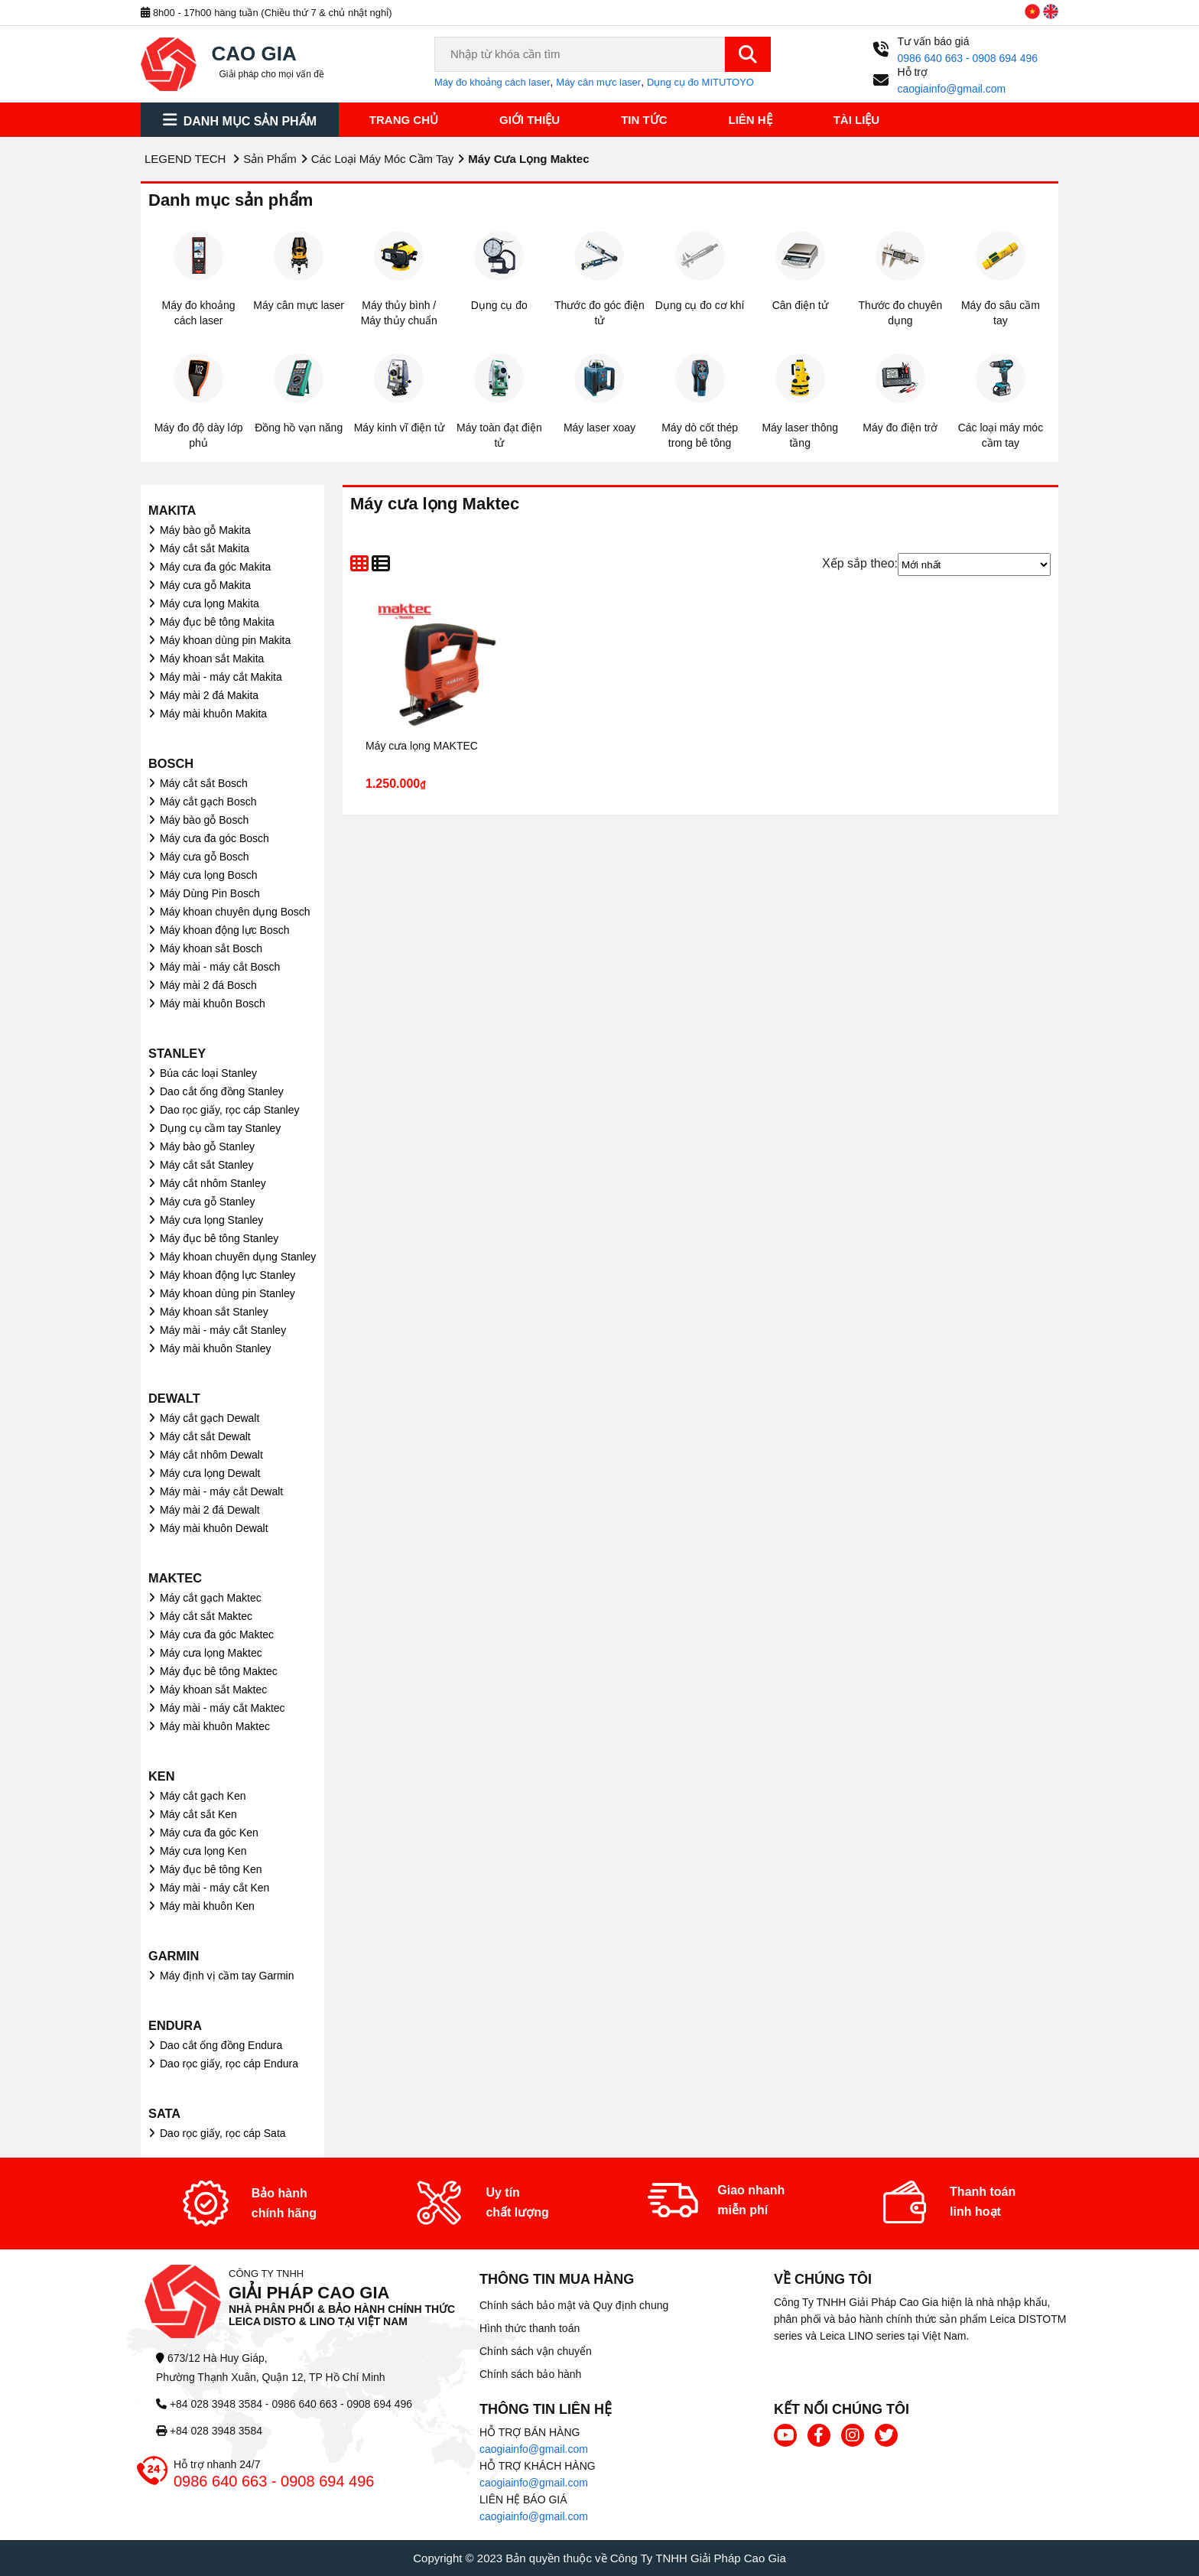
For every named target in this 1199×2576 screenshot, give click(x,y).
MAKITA (172, 510)
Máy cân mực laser (598, 82)
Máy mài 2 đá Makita (209, 695)
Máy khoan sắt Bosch (211, 948)
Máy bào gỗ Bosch (204, 820)
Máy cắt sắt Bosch (204, 783)
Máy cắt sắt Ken (198, 1814)
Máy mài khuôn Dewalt (214, 1528)
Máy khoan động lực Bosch (225, 930)
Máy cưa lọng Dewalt (210, 1473)
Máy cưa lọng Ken (203, 1851)
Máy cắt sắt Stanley (207, 1165)
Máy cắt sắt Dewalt (205, 1436)
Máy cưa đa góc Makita (215, 567)
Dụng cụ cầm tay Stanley (220, 1128)
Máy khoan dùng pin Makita (225, 640)
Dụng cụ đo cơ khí (700, 305)
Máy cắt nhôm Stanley (213, 1183)
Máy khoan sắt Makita (212, 658)
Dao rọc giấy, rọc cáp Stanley (229, 1110)
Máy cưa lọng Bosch (209, 875)
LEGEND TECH (185, 158)
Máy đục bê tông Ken (211, 1869)
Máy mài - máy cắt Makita (221, 677)
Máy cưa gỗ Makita (205, 585)
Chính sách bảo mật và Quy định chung (573, 2305)
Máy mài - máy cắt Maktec (222, 1708)
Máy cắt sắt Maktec (206, 1616)
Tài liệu (856, 119)
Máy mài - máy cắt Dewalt (221, 1491)
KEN (161, 1776)
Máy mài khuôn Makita (213, 713)
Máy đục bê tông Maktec (219, 1671)
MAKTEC (175, 1578)
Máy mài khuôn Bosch (212, 1003)
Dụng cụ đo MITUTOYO (700, 82)
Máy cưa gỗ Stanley (207, 1201)
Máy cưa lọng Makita (209, 603)
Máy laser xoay (599, 427)
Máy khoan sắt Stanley (214, 1312)
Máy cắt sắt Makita (204, 548)
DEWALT (174, 1398)
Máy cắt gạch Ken (203, 1796)
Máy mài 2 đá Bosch (208, 985)
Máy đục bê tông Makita (217, 622)
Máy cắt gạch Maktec (211, 1598)
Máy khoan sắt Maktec (213, 1689)
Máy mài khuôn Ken (207, 1906)
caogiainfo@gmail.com (533, 2449)
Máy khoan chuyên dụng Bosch (235, 912)
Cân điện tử (800, 305)
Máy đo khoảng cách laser (492, 82)
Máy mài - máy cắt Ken (214, 1888)
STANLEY (177, 1053)
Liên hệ (750, 119)
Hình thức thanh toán (529, 2328)
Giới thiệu (529, 119)
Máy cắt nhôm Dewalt (211, 1455)
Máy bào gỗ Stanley (207, 1146)
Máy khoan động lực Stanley (227, 1275)
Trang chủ (403, 119)
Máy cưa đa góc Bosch (214, 838)
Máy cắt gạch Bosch (208, 801)
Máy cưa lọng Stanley (211, 1220)
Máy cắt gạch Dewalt (209, 1418)
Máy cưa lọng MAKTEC (422, 746)
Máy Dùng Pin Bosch (210, 893)
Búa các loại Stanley (208, 1073)
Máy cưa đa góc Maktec (217, 1634)
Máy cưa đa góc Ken (209, 1832)
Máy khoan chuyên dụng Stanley (238, 1257)
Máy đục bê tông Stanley (219, 1238)
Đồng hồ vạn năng (299, 427)
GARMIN (173, 1956)
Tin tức (644, 119)
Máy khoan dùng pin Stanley (227, 1293)
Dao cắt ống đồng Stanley (222, 1091)
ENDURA (175, 2025)
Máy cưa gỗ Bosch (204, 857)
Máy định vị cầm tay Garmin (227, 1975)
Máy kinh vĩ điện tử (399, 427)
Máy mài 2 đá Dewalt (210, 1510)
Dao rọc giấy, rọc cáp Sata (223, 2133)
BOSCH (170, 763)
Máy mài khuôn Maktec (215, 1726)
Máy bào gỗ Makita (205, 530)
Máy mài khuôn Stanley (215, 1348)
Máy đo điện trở (900, 427)
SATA (164, 2113)
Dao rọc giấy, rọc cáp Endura (229, 2063)
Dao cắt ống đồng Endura (221, 2045)
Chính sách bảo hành (530, 2374)
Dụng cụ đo (499, 305)
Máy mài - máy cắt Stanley (223, 1330)
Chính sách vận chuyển (535, 2351)
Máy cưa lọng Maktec (211, 1653)
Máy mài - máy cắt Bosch (220, 967)
